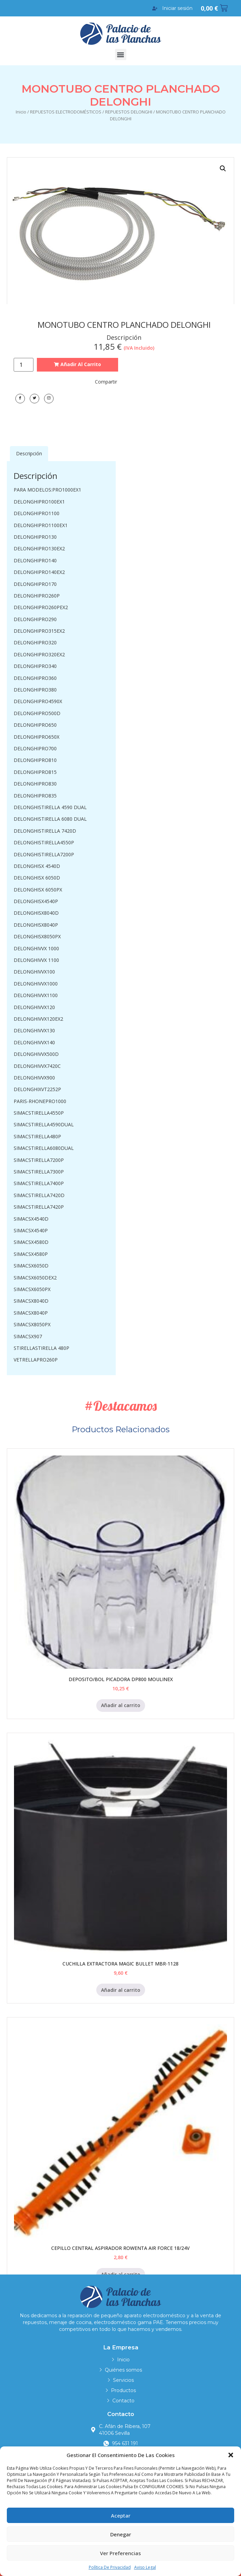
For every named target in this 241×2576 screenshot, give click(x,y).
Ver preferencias (120, 2553)
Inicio (21, 112)
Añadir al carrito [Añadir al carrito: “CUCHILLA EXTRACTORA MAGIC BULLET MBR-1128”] (120, 1990)
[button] (230, 2455)
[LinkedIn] (49, 398)
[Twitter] (34, 398)
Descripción (29, 453)
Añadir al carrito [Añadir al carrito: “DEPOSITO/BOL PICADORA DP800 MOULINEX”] (120, 1705)
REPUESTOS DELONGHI (128, 112)
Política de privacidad (110, 2567)
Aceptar (120, 2515)
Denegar (120, 2534)
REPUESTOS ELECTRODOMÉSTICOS (65, 112)
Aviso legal (145, 2567)
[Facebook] (20, 398)
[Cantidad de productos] (23, 365)
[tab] (29, 453)
